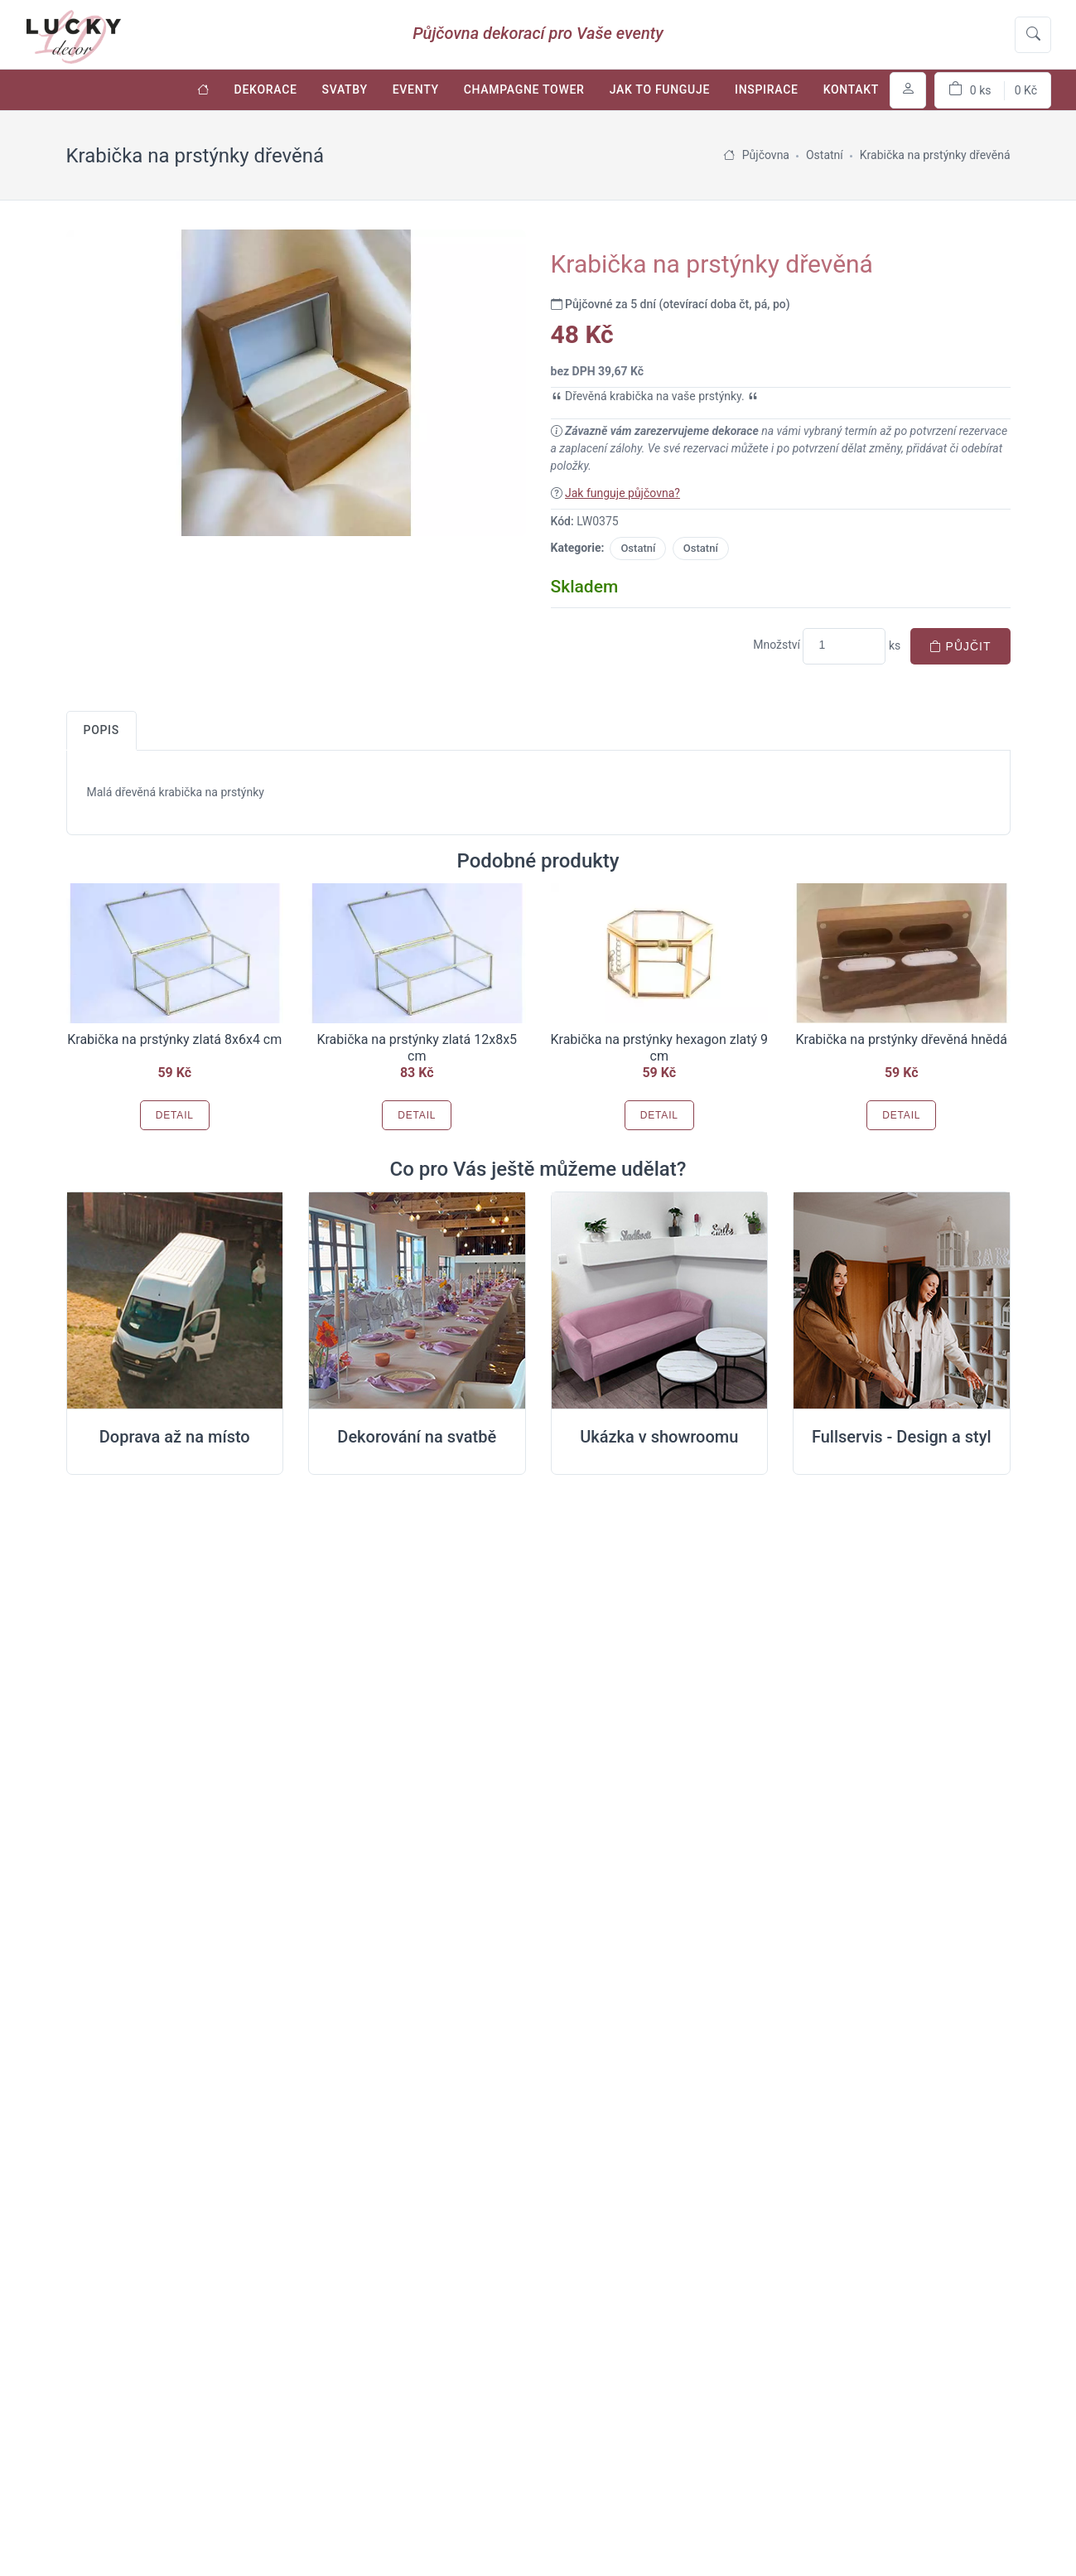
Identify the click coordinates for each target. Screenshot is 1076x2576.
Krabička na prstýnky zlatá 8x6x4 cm (174, 1039)
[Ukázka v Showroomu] (660, 1300)
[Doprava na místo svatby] (175, 1300)
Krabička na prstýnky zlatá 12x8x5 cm (416, 1048)
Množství (776, 644)
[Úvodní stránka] (203, 90)
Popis (101, 730)
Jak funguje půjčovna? (622, 493)
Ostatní (637, 548)
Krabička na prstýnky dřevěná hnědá (901, 1039)
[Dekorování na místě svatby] (417, 1300)
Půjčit (960, 646)
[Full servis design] (902, 1300)
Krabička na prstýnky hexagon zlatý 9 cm (660, 1048)
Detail (175, 1115)
